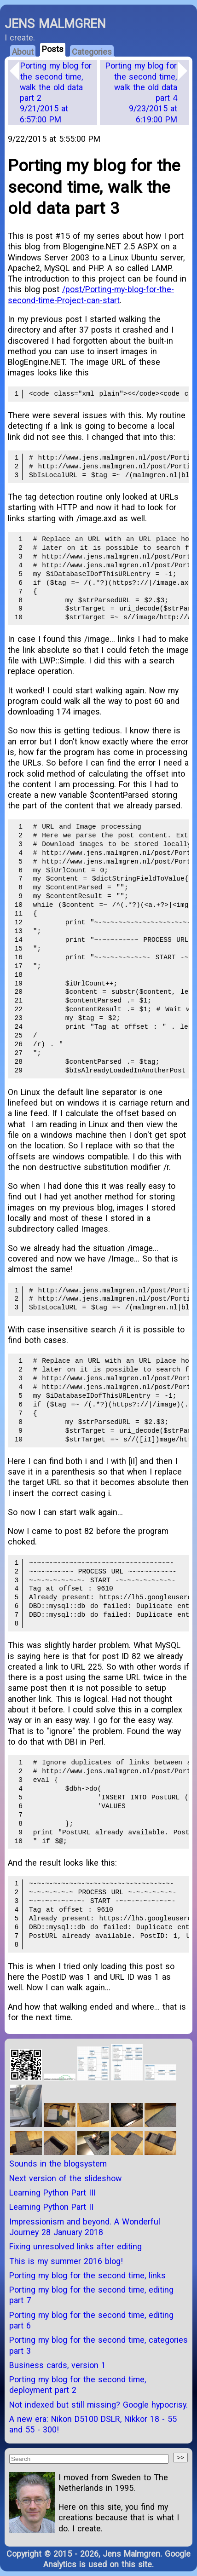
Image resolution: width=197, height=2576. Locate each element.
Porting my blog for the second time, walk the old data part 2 (56, 92)
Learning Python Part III (52, 2192)
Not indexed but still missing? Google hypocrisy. (98, 2404)
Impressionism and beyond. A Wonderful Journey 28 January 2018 (84, 2227)
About (23, 52)
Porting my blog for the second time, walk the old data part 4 (141, 92)
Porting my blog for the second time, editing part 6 (91, 2320)
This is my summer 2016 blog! (66, 2261)
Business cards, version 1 (57, 2365)
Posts (53, 49)
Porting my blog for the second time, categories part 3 (98, 2345)
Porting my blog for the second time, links (87, 2275)
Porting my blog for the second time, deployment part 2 (77, 2384)
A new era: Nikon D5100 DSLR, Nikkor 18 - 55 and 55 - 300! (93, 2424)
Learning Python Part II (51, 2207)
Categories (92, 52)
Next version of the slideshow (65, 2178)
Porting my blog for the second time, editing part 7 (91, 2295)
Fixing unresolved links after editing (75, 2246)
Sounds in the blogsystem (58, 2163)
